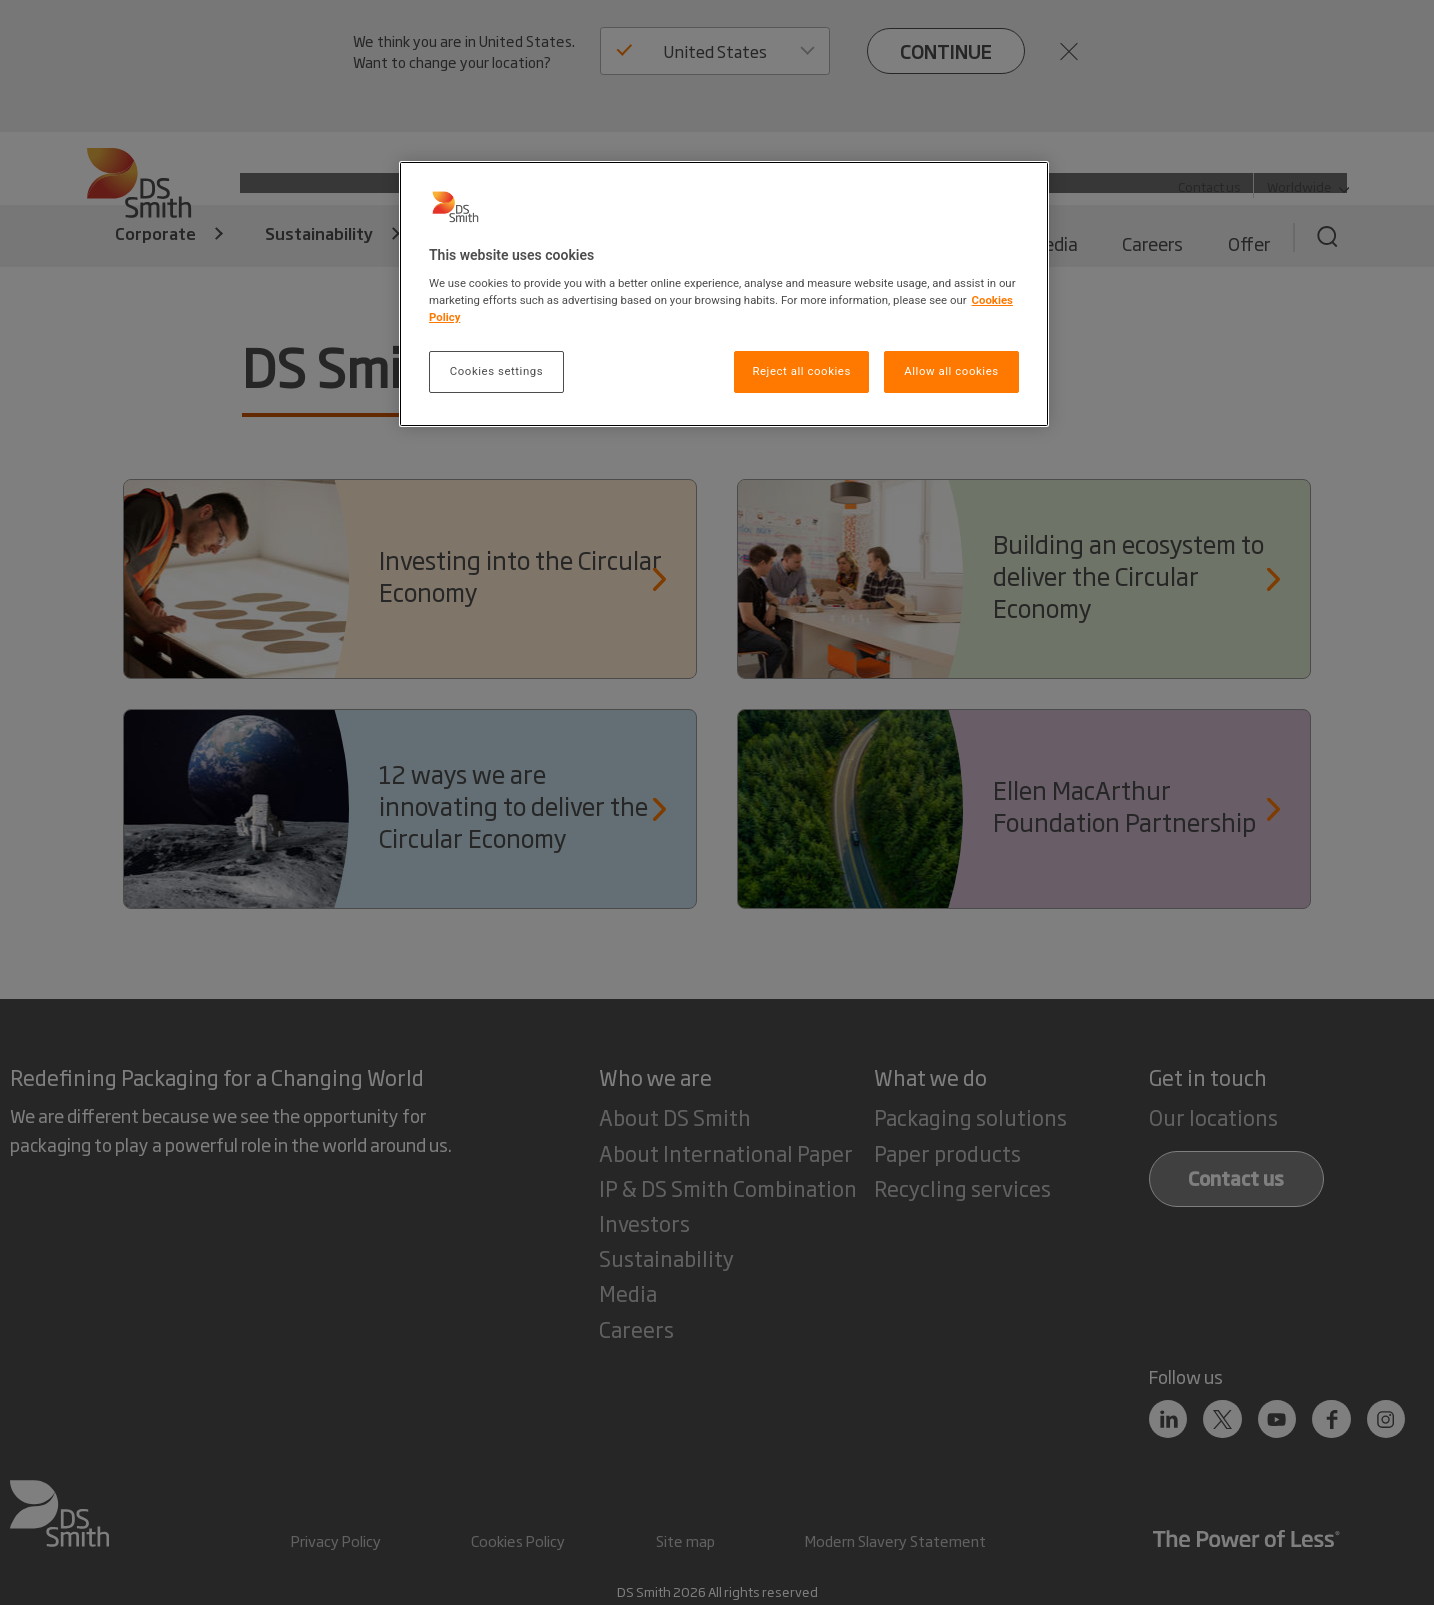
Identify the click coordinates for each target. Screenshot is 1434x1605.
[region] (724, 294)
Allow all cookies (951, 371)
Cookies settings (496, 371)
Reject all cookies (801, 371)
